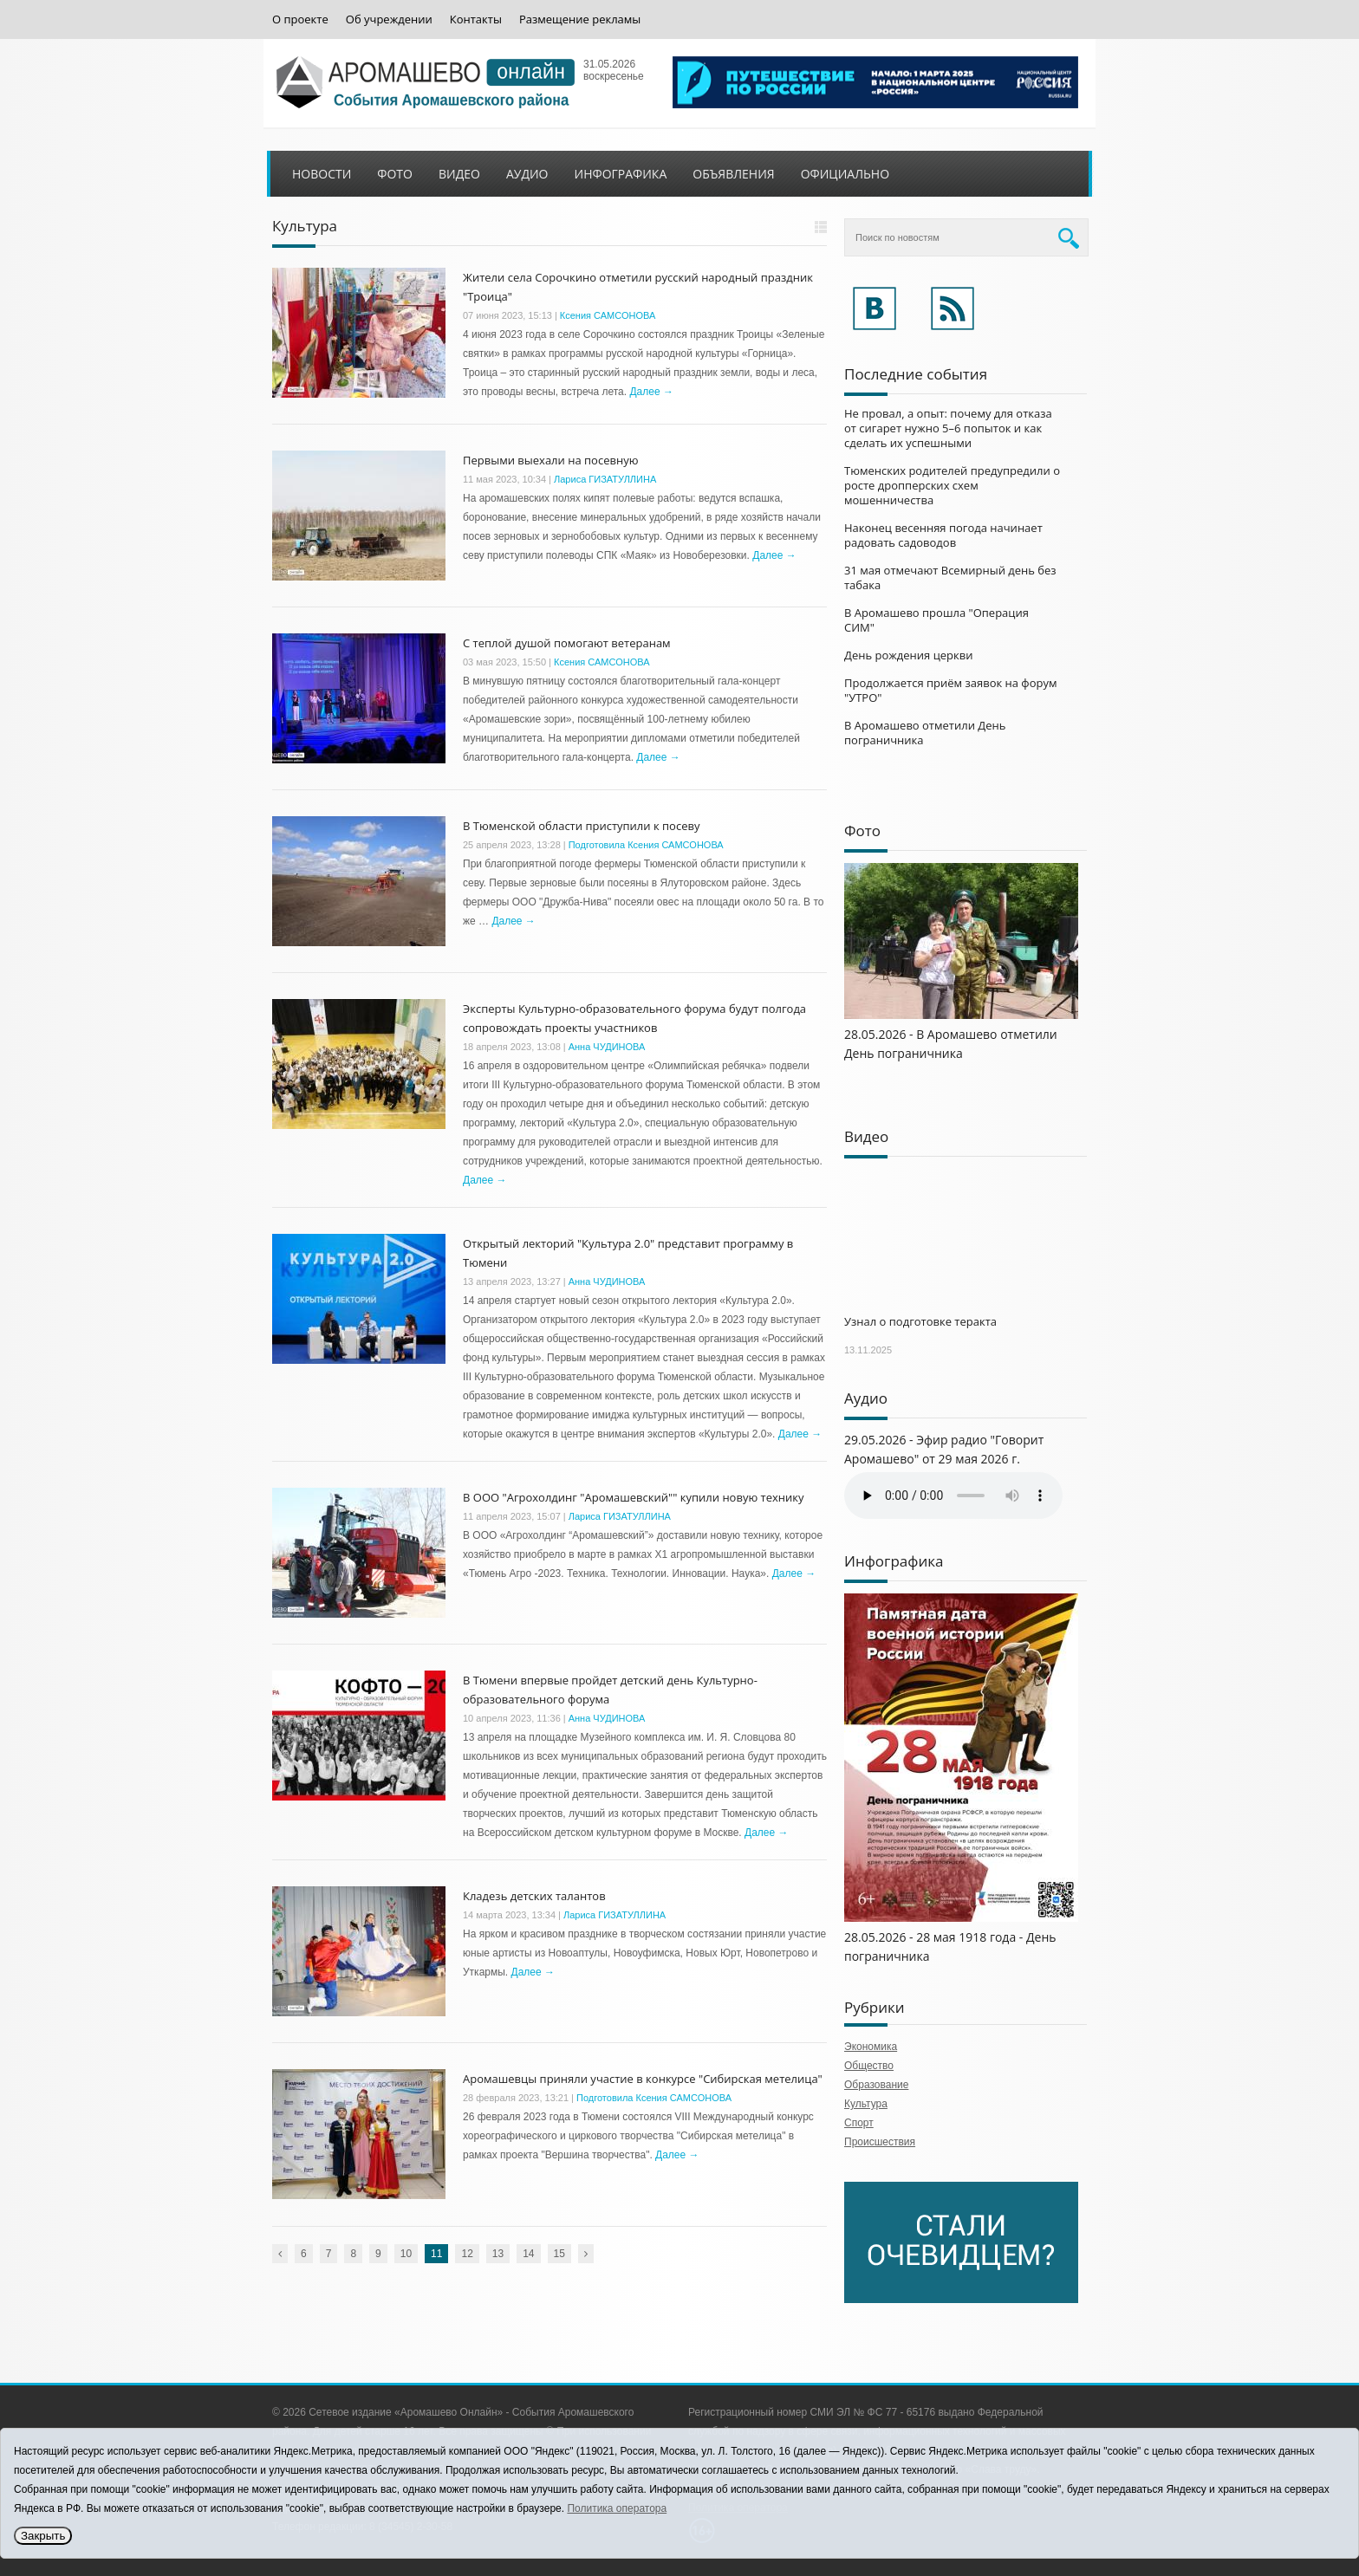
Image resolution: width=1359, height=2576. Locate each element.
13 (498, 2254)
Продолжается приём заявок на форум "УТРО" (950, 690)
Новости (321, 173)
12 (466, 2254)
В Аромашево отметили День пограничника (924, 732)
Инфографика (621, 173)
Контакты (476, 19)
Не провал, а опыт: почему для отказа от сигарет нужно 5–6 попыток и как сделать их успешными (948, 428)
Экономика (870, 2047)
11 (436, 2254)
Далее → (651, 392)
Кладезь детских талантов (534, 1896)
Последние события (915, 374)
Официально (845, 173)
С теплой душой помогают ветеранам (567, 643)
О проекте (300, 19)
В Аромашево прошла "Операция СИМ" (936, 620)
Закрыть (43, 2535)
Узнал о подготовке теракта (920, 1321)
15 (559, 2254)
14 (528, 2254)
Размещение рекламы (579, 19)
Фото (395, 173)
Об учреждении (389, 19)
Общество (869, 2066)
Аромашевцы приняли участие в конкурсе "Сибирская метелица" (643, 2078)
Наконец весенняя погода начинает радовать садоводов (943, 535)
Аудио (527, 173)
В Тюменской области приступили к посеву (581, 826)
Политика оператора (616, 2508)
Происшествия (879, 2142)
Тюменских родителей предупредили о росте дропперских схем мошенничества (952, 485)
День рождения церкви (908, 655)
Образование (876, 2085)
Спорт (859, 2123)
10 (406, 2254)
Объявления (733, 173)
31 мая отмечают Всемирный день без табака (950, 577)
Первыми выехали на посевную (550, 460)
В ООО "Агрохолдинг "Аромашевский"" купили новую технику (633, 1497)
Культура (866, 2104)
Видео (459, 173)
